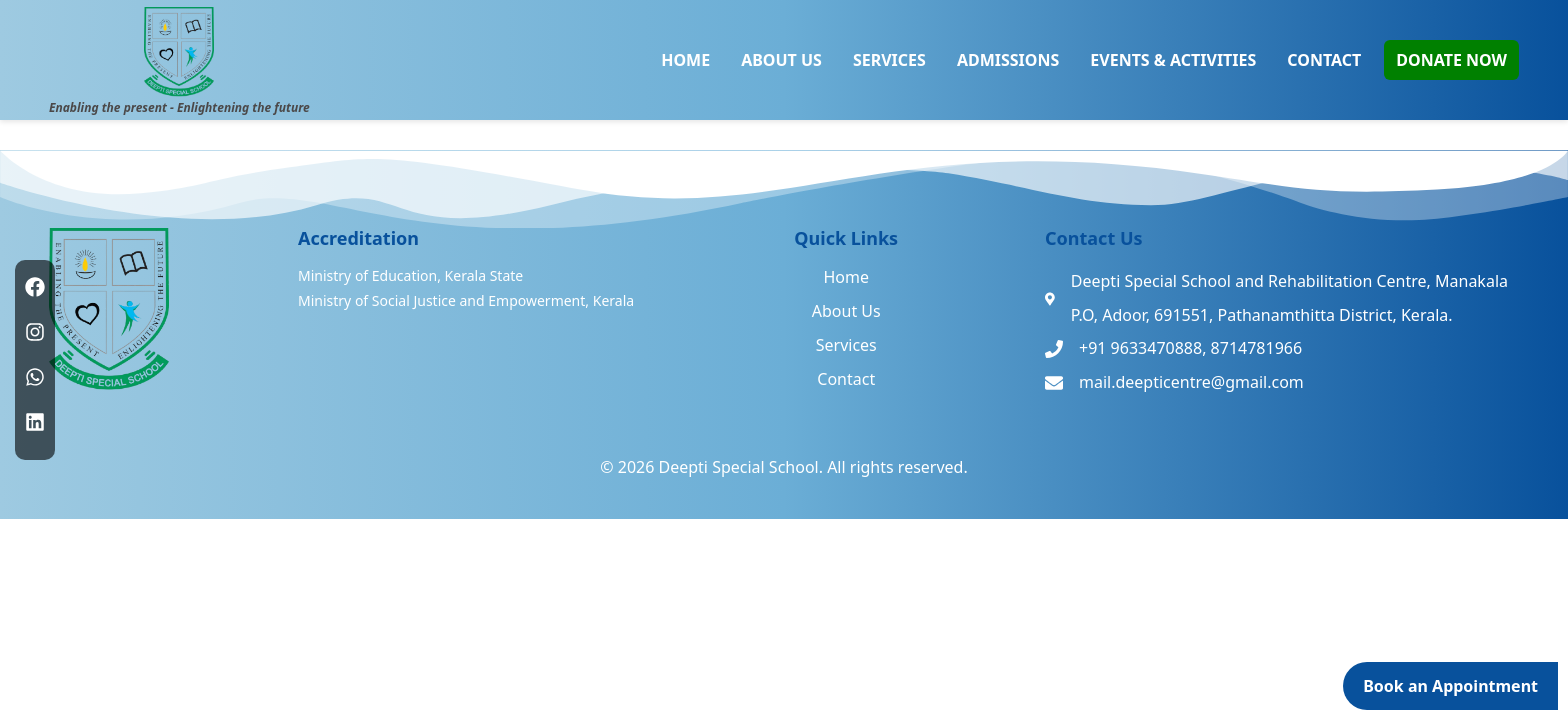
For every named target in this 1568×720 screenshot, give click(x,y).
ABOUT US (781, 60)
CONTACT (1324, 60)
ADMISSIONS (1008, 60)
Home (846, 277)
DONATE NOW (1451, 60)
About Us (846, 311)
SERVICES (889, 60)
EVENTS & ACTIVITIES (1173, 60)
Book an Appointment (1450, 686)
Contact (846, 379)
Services (846, 345)
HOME (685, 60)
